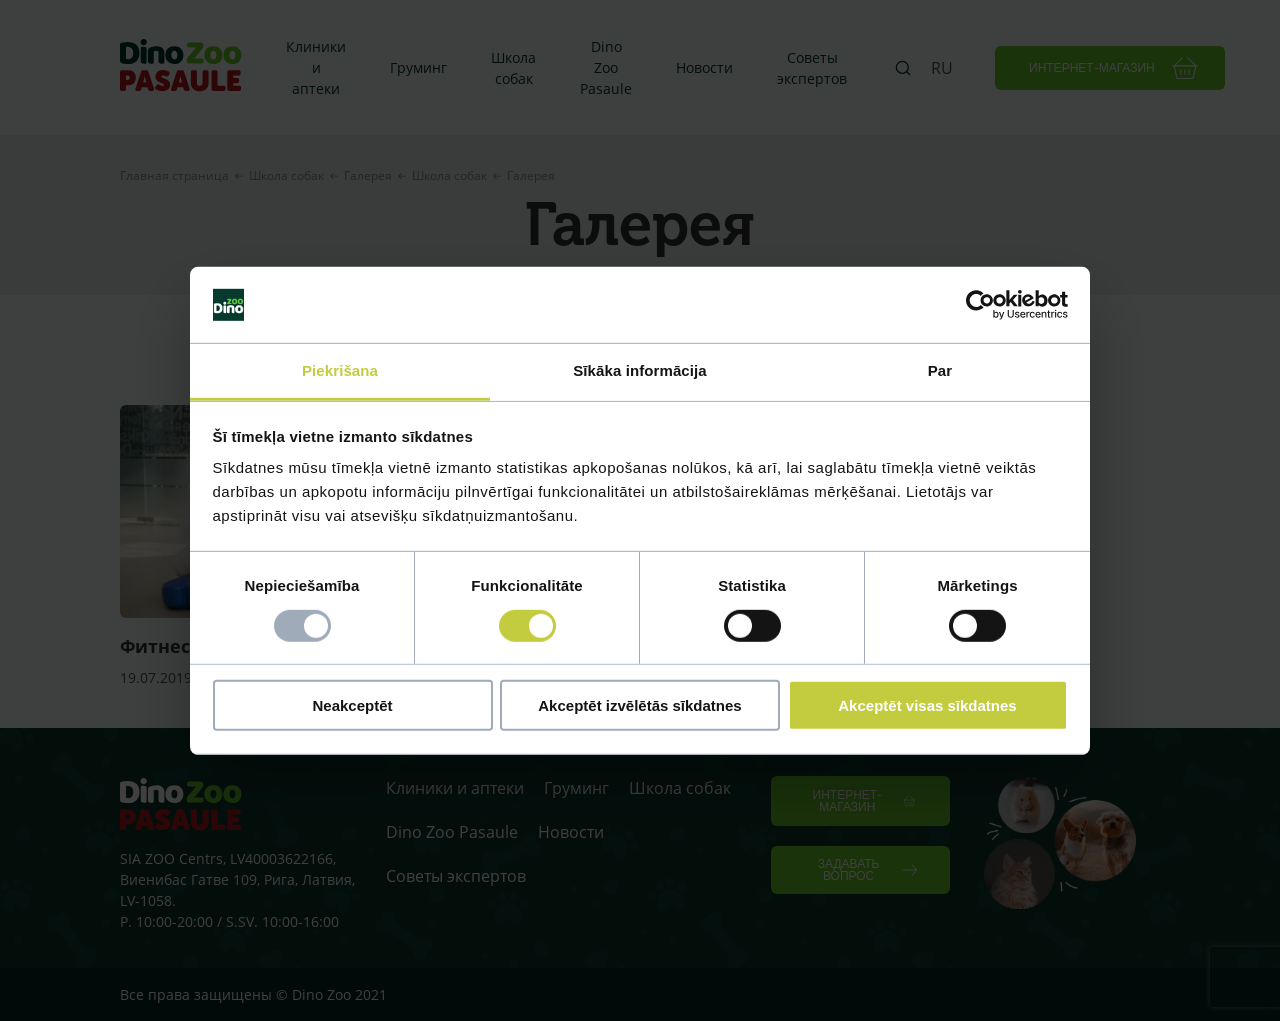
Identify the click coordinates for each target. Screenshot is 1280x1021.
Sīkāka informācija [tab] (640, 370)
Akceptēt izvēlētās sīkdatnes (639, 705)
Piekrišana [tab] (340, 370)
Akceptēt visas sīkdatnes (927, 705)
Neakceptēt (352, 705)
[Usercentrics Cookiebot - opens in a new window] (980, 305)
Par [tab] (940, 370)
